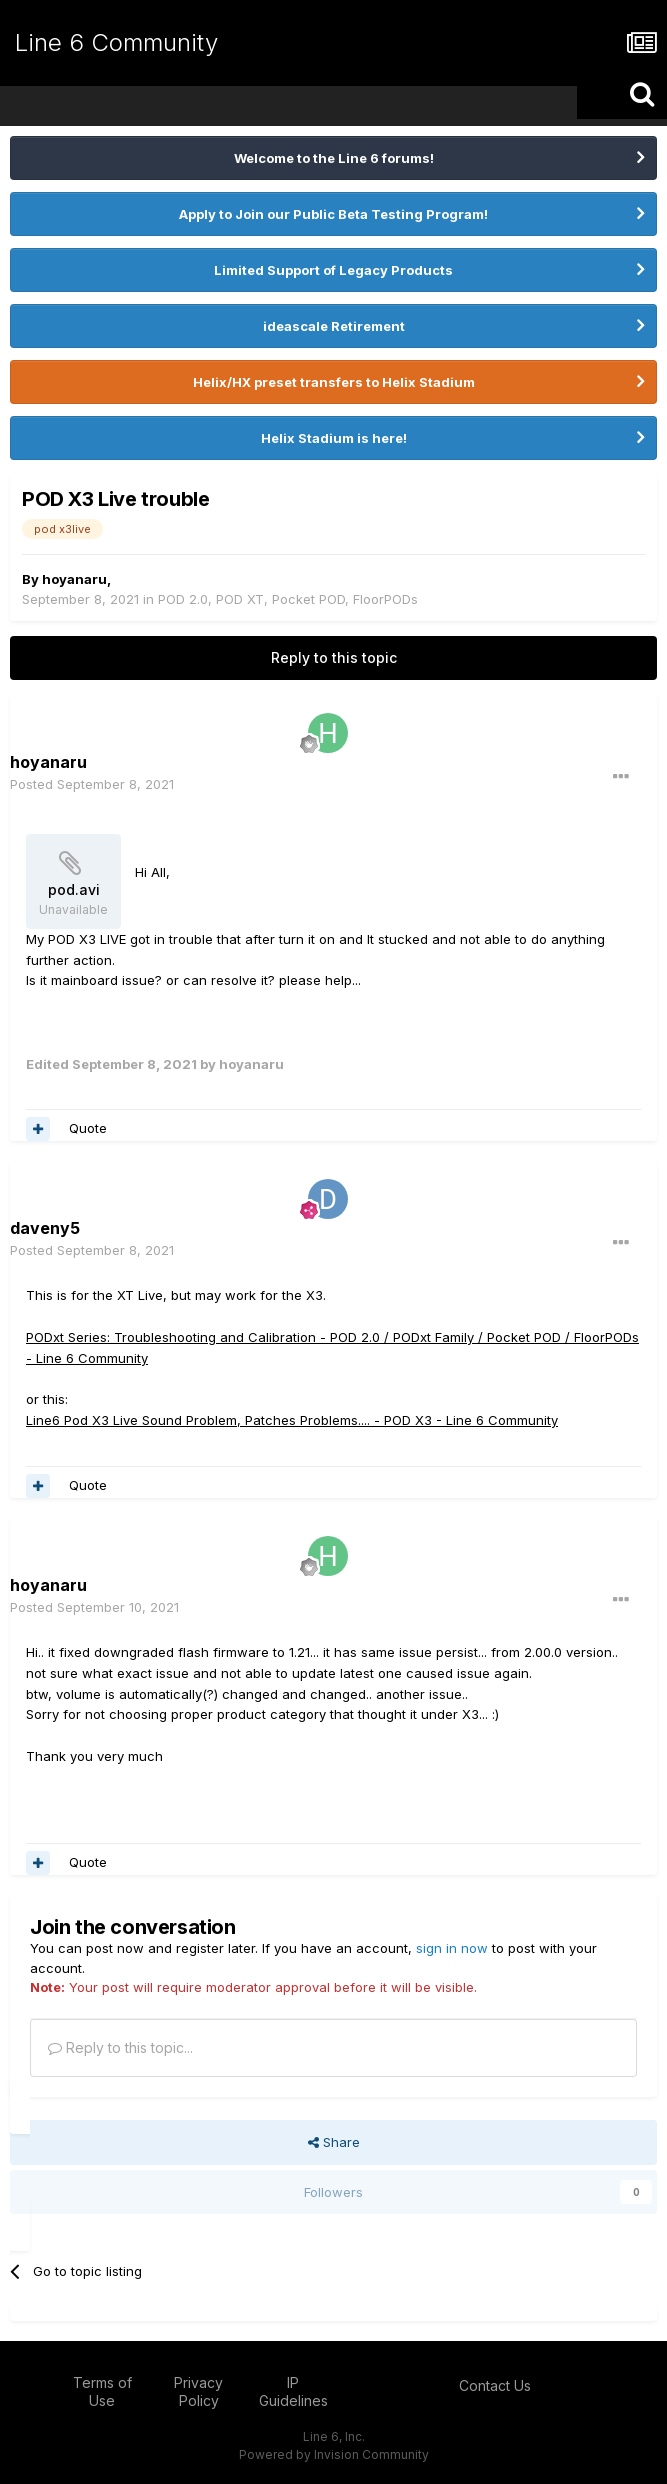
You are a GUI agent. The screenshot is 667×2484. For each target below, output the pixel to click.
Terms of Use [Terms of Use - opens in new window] (102, 2391)
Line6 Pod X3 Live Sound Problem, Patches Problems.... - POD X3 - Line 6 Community (292, 1420)
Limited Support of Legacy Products (333, 270)
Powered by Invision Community (334, 2454)
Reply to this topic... (120, 2047)
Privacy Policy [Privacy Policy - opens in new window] (198, 2391)
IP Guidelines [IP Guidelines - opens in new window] (293, 2391)
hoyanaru (74, 579)
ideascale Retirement (334, 326)
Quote (88, 1128)
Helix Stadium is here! (334, 438)
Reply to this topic (334, 657)
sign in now (452, 1948)
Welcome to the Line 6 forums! (334, 158)
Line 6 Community (116, 42)
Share (334, 2142)
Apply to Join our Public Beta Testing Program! (333, 214)
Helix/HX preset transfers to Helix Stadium (334, 382)
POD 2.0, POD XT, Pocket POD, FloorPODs (288, 599)
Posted (92, 784)
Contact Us (495, 2385)
